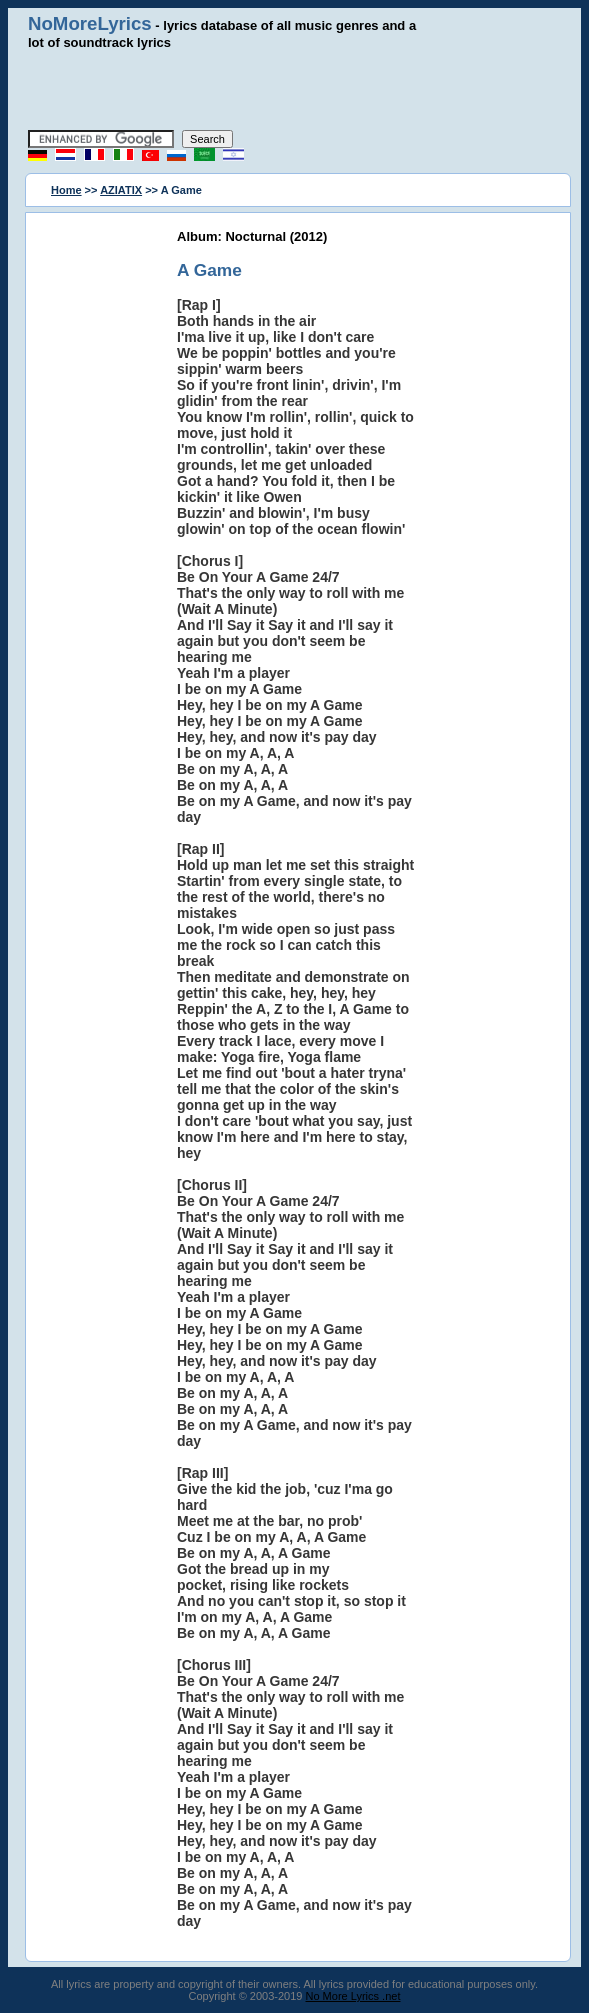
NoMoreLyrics (90, 23)
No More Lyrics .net (353, 1996)
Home (66, 190)
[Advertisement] (295, 90)
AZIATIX (121, 190)
